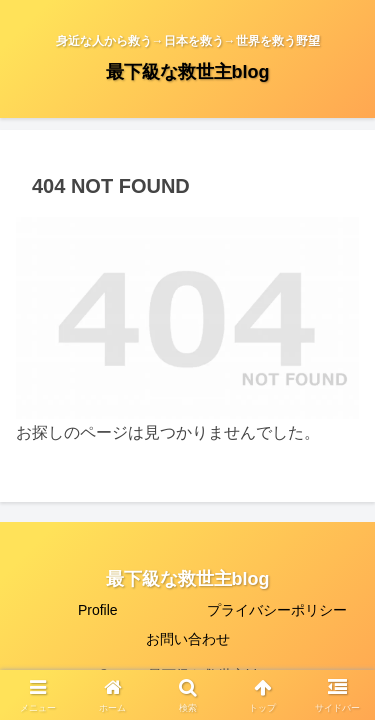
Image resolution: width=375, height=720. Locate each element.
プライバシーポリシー (277, 610)
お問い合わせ (188, 639)
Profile (98, 610)
